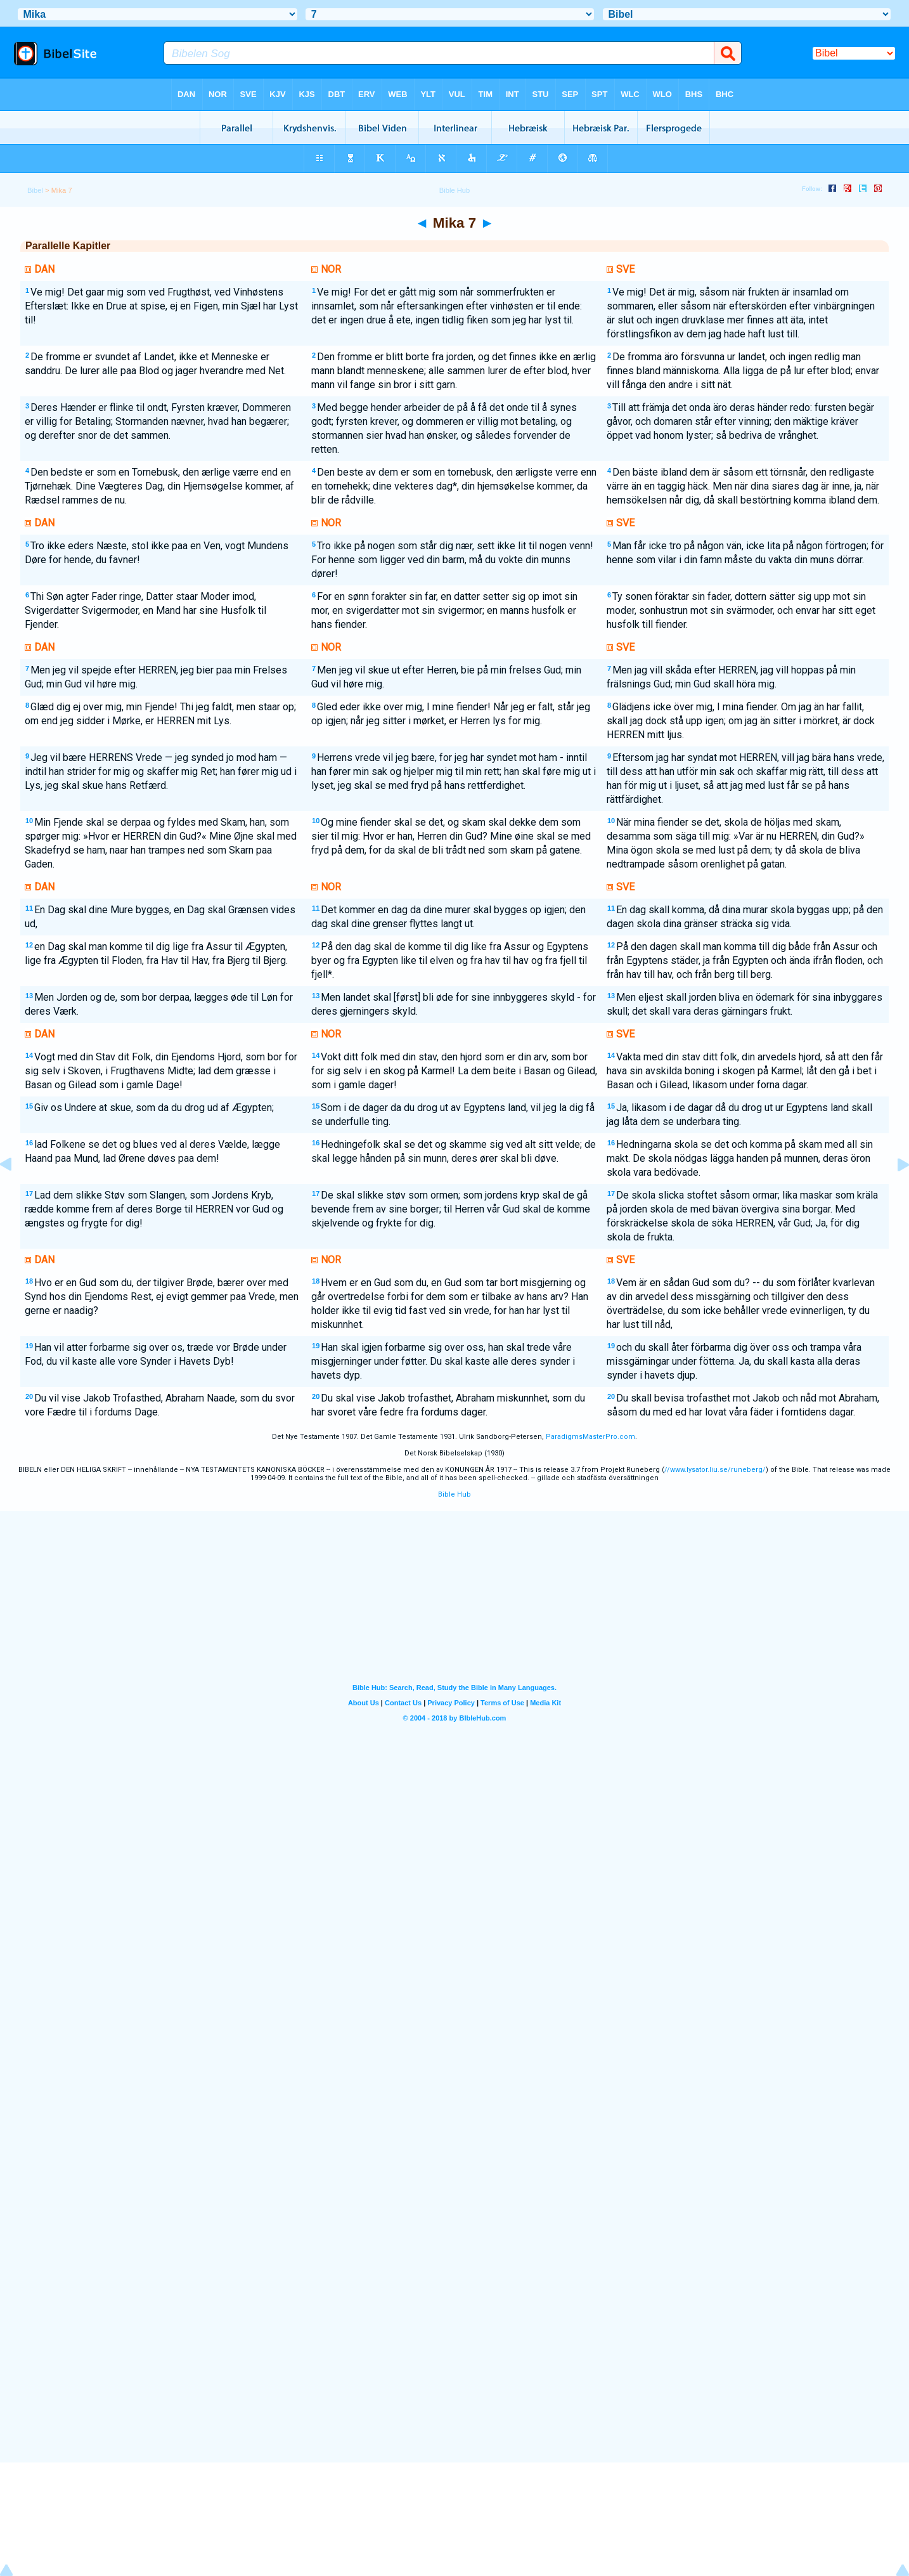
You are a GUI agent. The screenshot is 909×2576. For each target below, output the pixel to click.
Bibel (35, 190)
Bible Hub (454, 1494)
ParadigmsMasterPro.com (590, 1437)
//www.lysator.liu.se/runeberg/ (715, 1470)
